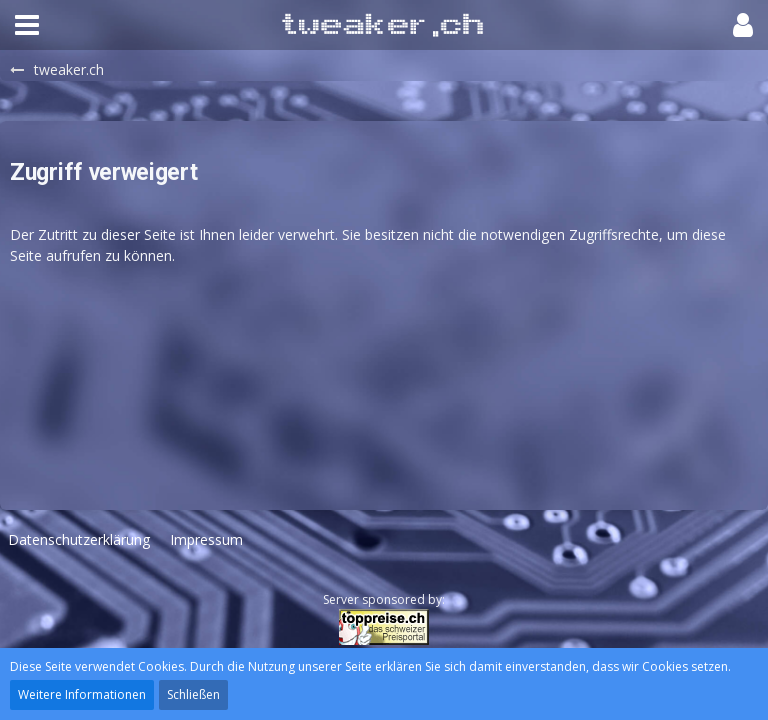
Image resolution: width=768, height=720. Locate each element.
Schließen (193, 694)
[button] (27, 25)
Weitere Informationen (82, 694)
